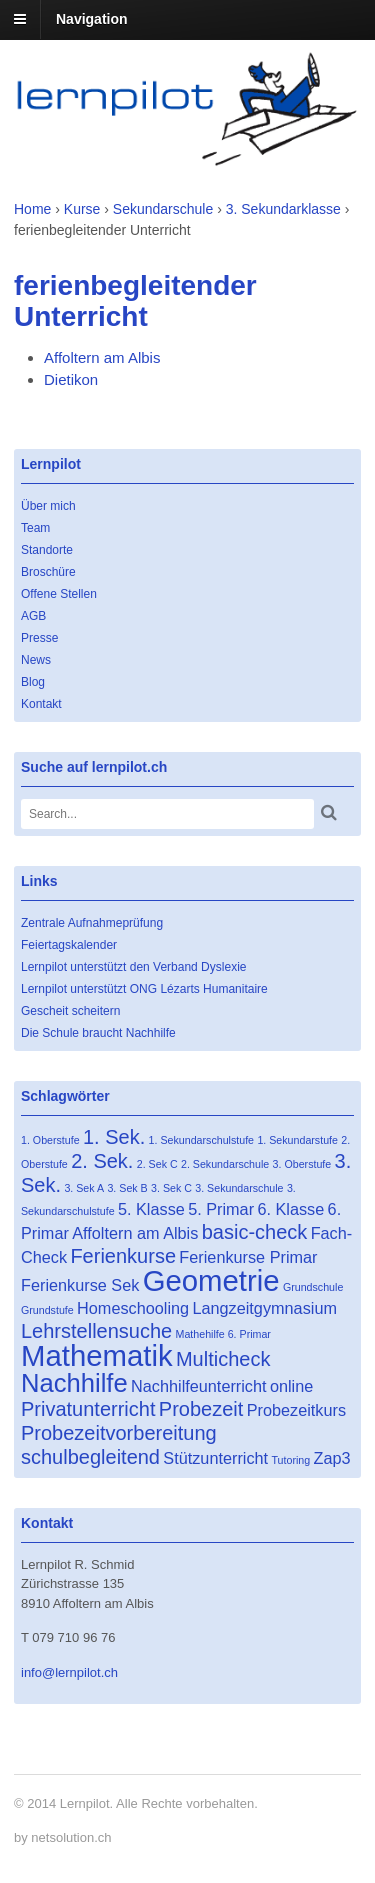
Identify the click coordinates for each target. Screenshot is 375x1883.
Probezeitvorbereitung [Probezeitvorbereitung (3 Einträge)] (119, 1433)
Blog (33, 682)
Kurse (82, 209)
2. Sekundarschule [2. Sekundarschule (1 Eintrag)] (225, 1164)
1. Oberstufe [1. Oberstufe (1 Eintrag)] (50, 1140)
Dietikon (71, 379)
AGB (33, 616)
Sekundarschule (163, 209)
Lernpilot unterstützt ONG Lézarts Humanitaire (144, 989)
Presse (39, 638)
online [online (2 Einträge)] (291, 1386)
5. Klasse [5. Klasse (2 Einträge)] (151, 1209)
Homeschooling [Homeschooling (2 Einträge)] (133, 1308)
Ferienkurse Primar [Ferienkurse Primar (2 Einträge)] (248, 1257)
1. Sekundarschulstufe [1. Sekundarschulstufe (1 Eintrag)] (201, 1140)
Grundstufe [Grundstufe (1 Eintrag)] (47, 1310)
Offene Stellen (59, 594)
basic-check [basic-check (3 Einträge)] (255, 1232)
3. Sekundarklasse (283, 209)
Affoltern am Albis (102, 357)
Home (32, 209)
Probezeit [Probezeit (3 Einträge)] (201, 1409)
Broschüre (48, 572)
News (36, 660)
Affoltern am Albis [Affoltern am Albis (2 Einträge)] (135, 1233)
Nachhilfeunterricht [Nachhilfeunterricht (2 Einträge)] (198, 1386)
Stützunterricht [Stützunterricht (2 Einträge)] (215, 1458)
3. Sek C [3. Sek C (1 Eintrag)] (171, 1188)
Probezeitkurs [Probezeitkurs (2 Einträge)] (296, 1410)
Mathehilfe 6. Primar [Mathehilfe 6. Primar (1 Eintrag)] (223, 1334)
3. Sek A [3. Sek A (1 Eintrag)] (84, 1188)
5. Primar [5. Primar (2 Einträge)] (221, 1209)
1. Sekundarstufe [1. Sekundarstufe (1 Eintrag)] (297, 1140)
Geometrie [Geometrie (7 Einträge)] (211, 1280)
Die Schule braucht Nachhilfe (98, 1033)
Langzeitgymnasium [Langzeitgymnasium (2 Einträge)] (264, 1308)
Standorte (47, 550)
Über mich (48, 506)
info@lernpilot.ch (69, 1672)
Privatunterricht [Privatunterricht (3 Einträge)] (88, 1409)
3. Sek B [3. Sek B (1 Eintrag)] (127, 1188)
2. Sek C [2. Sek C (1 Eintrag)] (157, 1164)
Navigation (92, 19)
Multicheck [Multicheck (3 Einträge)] (223, 1359)
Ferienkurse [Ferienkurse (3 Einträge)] (123, 1256)
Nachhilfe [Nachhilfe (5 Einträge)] (74, 1383)
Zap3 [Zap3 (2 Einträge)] (332, 1458)
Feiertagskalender (69, 945)
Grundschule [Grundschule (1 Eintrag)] (313, 1287)
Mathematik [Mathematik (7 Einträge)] (97, 1355)
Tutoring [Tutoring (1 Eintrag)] (290, 1460)
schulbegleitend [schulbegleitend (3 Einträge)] (90, 1457)
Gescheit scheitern (70, 1011)
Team (35, 528)
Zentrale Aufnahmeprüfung (92, 923)
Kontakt (41, 704)
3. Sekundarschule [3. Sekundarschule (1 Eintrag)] (239, 1188)
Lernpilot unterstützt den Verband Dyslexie (133, 967)
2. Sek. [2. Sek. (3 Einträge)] (102, 1161)
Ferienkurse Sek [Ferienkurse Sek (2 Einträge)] (80, 1285)
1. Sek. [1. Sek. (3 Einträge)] (114, 1137)
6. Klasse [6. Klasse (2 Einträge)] (290, 1209)
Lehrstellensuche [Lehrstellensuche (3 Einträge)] (96, 1331)
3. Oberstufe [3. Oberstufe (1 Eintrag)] (302, 1164)
